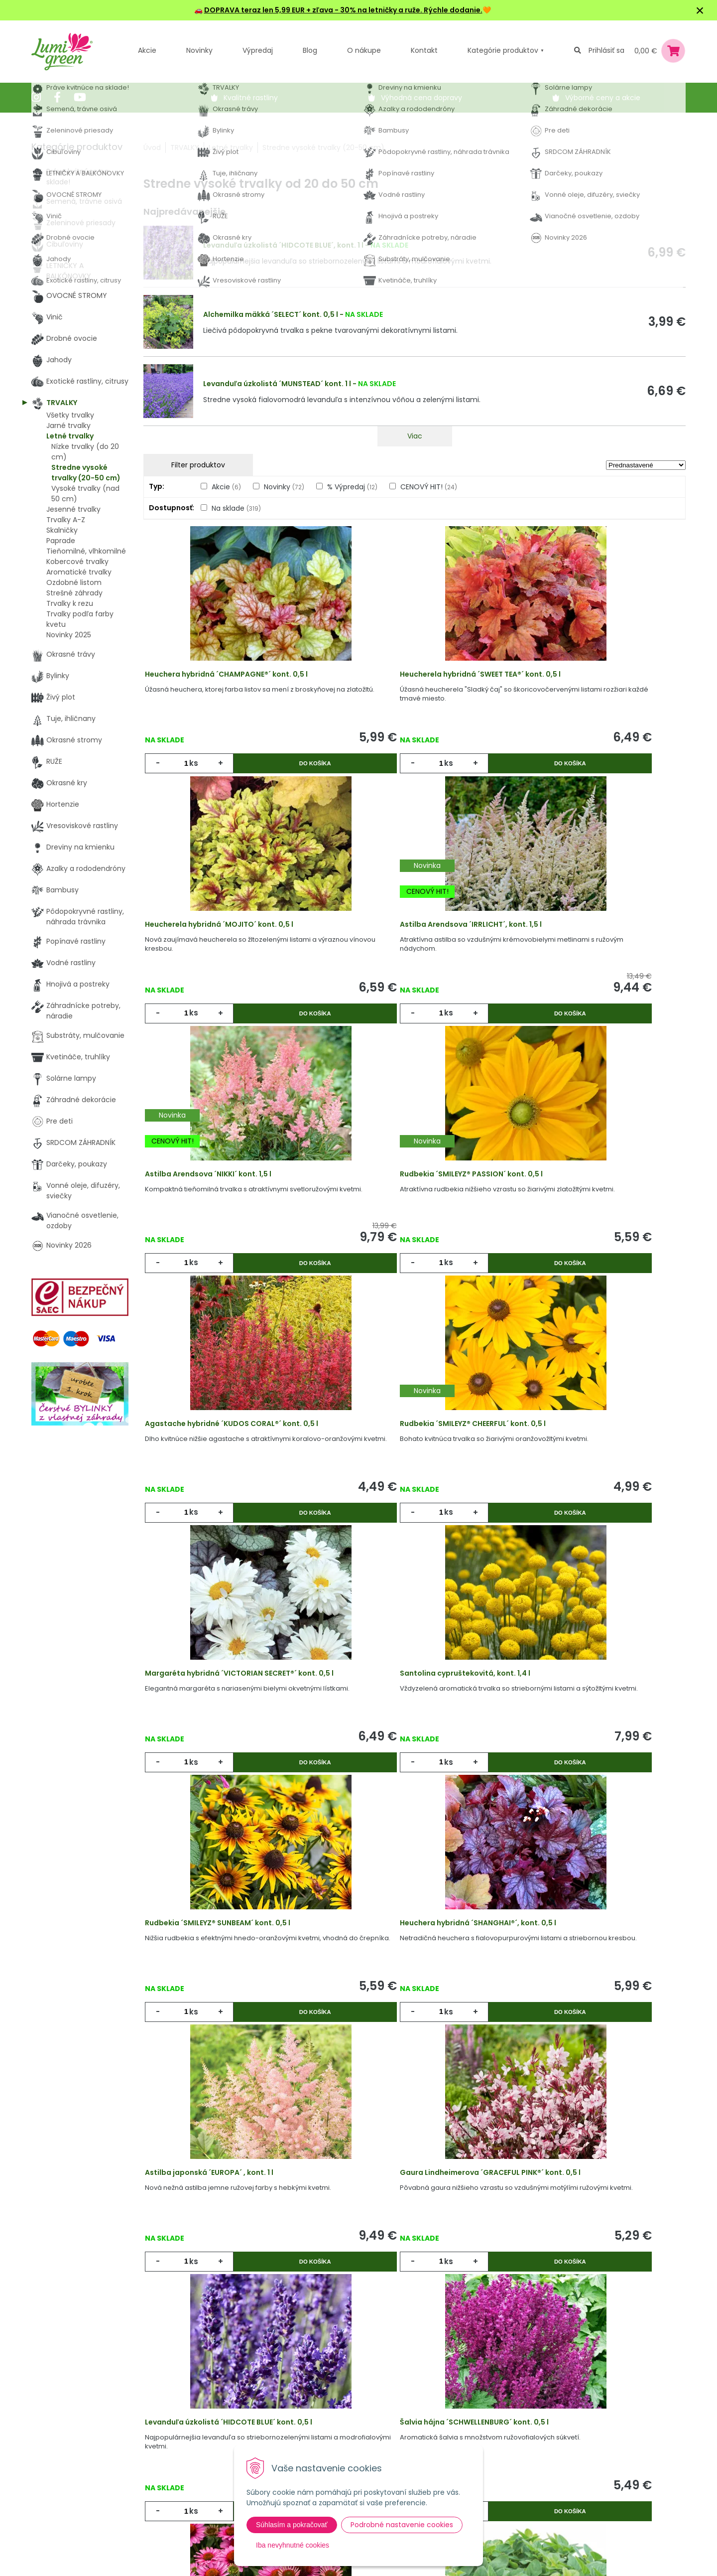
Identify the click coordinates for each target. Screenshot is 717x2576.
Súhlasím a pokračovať (292, 2525)
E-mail (473, 2429)
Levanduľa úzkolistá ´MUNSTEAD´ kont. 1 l (277, 384)
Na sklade (236, 508)
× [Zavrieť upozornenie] (700, 10)
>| (673, 2249)
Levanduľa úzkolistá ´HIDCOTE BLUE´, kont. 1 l (283, 245)
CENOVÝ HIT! (428, 487)
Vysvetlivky (320, 2416)
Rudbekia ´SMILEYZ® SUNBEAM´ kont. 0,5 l (410, 1508)
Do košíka (273, 775)
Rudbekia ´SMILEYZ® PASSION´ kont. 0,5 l (589, 960)
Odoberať (497, 2566)
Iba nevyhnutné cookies (292, 2545)
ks (198, 775)
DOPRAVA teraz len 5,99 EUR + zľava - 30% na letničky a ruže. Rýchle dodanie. (343, 10)
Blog (198, 2457)
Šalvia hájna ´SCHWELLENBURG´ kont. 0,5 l (231, 2056)
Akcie (147, 50)
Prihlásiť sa (606, 50)
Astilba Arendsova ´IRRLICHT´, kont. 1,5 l (228, 960)
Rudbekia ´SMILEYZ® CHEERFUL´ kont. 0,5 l (410, 1234)
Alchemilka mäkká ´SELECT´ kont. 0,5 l (270, 314)
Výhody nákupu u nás (338, 2396)
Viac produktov (415, 2210)
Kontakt (204, 2477)
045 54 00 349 (68, 2446)
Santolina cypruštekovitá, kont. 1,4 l (222, 1508)
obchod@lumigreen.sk (81, 2457)
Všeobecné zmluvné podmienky (336, 2442)
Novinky (199, 50)
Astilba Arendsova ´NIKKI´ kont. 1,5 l (401, 960)
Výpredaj (257, 50)
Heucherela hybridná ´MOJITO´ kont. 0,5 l (592, 686)
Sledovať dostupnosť (414, 2145)
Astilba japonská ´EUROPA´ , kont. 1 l (221, 1782)
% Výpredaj (352, 487)
